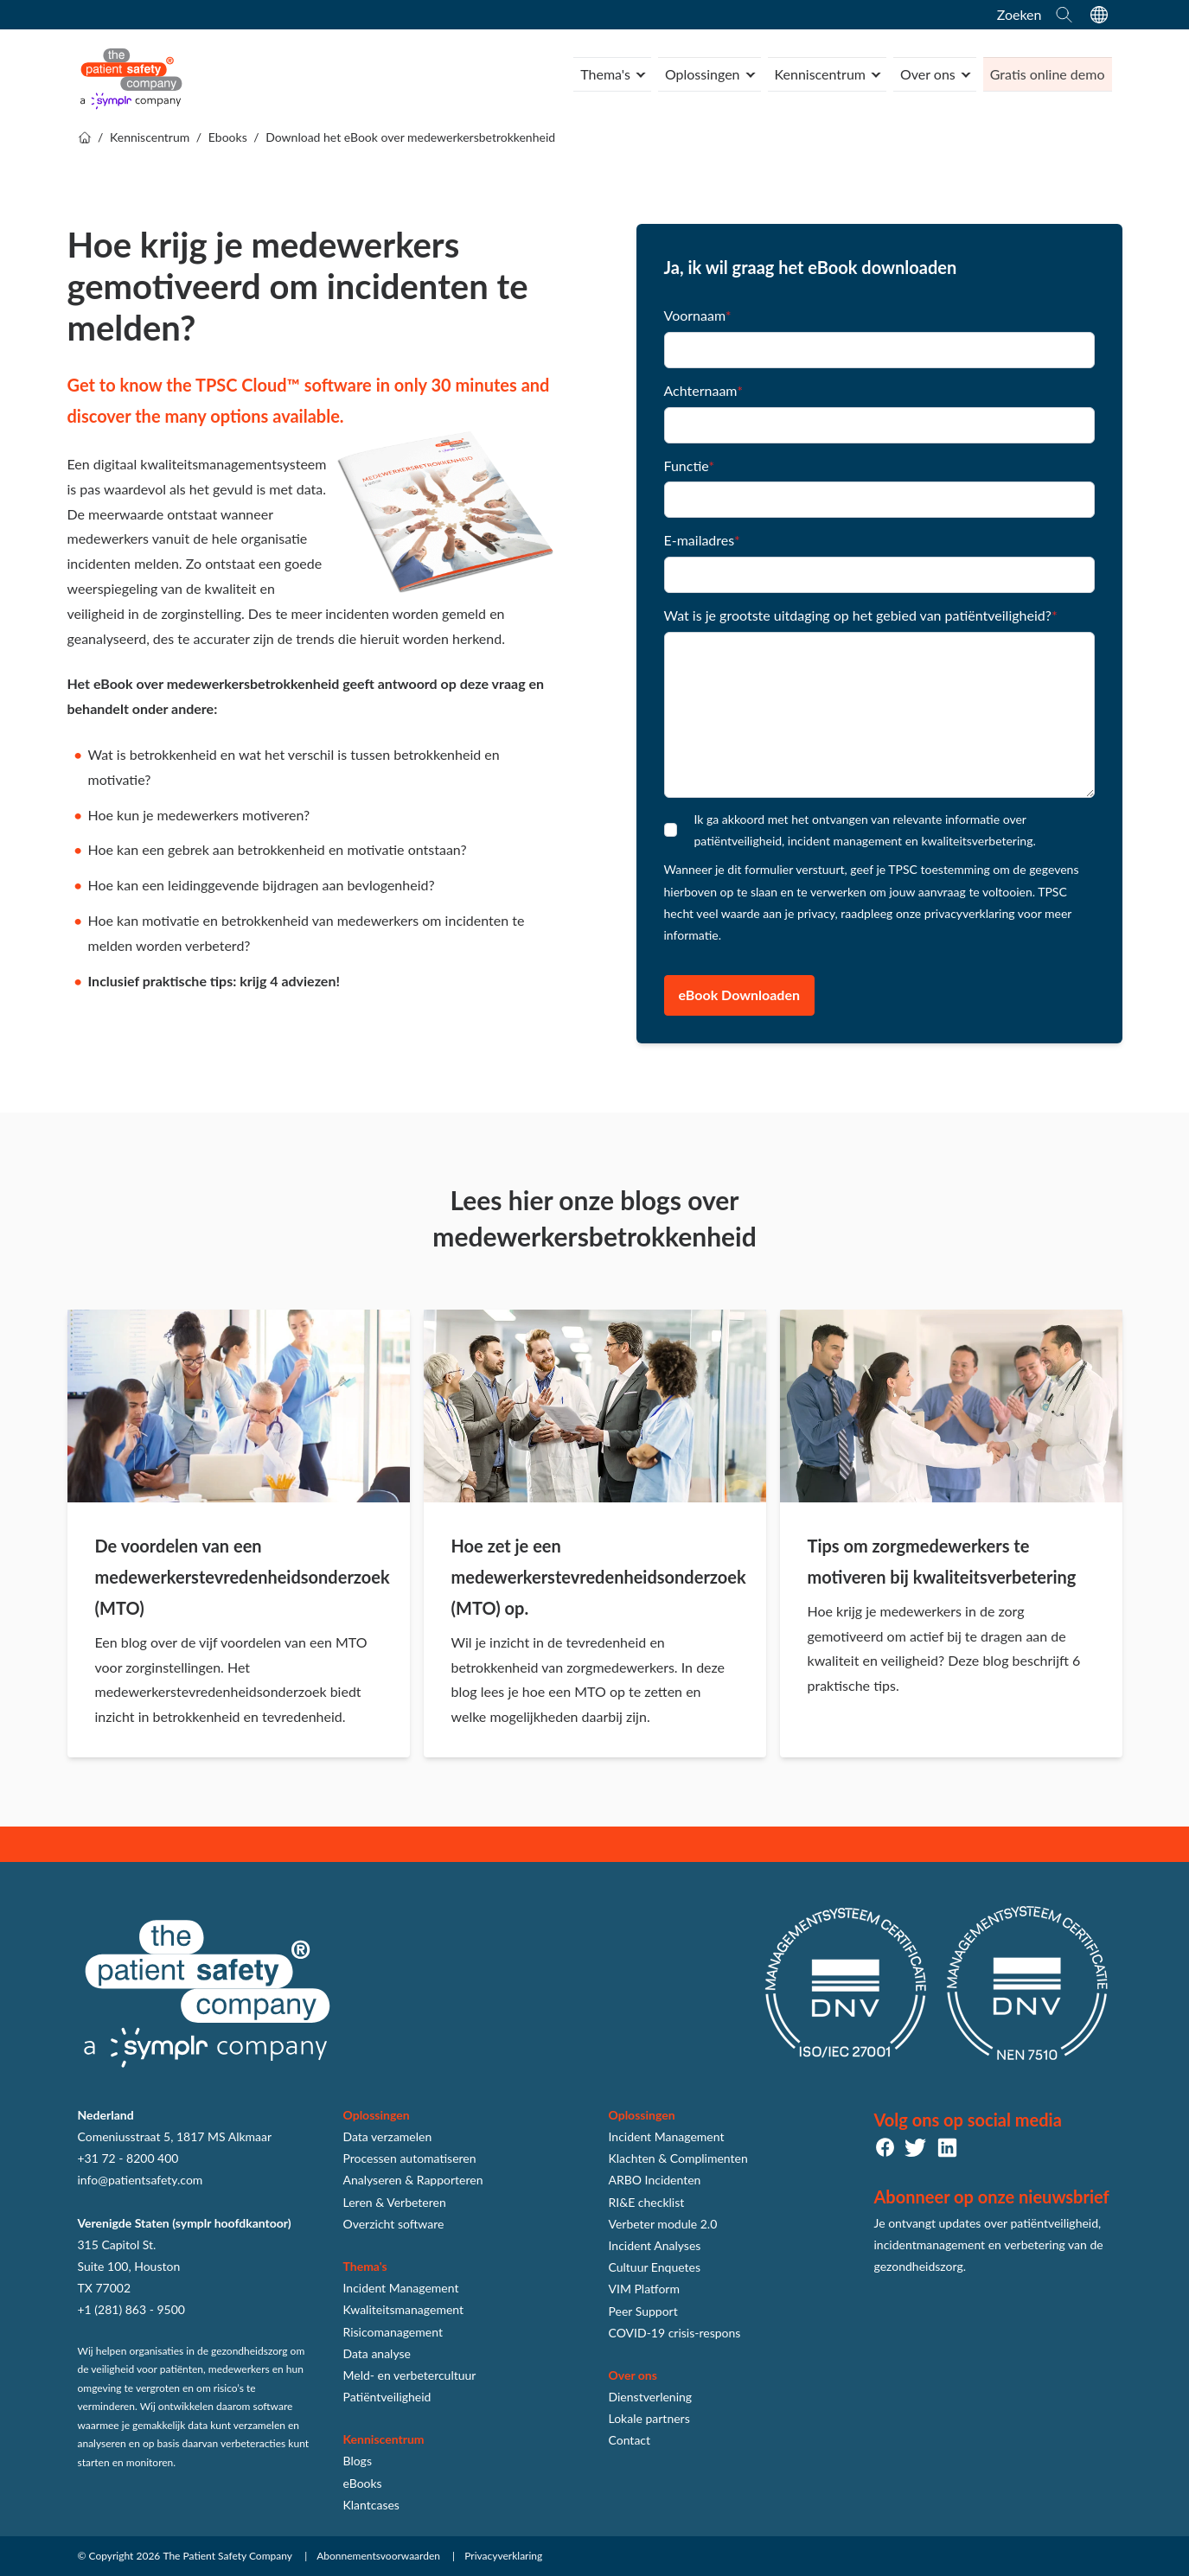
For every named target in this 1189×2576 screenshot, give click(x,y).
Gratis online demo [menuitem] (1046, 74)
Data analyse (377, 2353)
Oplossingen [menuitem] (698, 74)
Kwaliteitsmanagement (403, 2309)
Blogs (357, 2460)
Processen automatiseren (409, 2158)
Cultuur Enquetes (655, 2267)
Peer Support (643, 2311)
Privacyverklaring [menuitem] (503, 2555)
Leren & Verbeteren (394, 2202)
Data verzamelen (387, 2136)
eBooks (362, 2483)
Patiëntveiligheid (387, 2396)
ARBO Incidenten (655, 2179)
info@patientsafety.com (140, 2179)
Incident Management (401, 2287)
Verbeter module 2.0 (663, 2223)
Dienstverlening (651, 2396)
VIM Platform (644, 2288)
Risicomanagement (393, 2331)
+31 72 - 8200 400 (128, 2158)
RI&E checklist (647, 2202)
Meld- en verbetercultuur (409, 2375)
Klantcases (371, 2504)
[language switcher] (1099, 14)
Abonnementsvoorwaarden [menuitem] (378, 2555)
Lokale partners (649, 2418)
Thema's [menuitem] (600, 74)
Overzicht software (393, 2223)
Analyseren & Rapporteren (413, 2179)
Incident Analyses (655, 2245)
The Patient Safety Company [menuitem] (227, 2555)
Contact (630, 2440)
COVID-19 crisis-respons (675, 2332)
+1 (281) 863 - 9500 (131, 2309)
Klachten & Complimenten (678, 2158)
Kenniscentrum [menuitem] (816, 74)
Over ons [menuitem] (926, 74)
